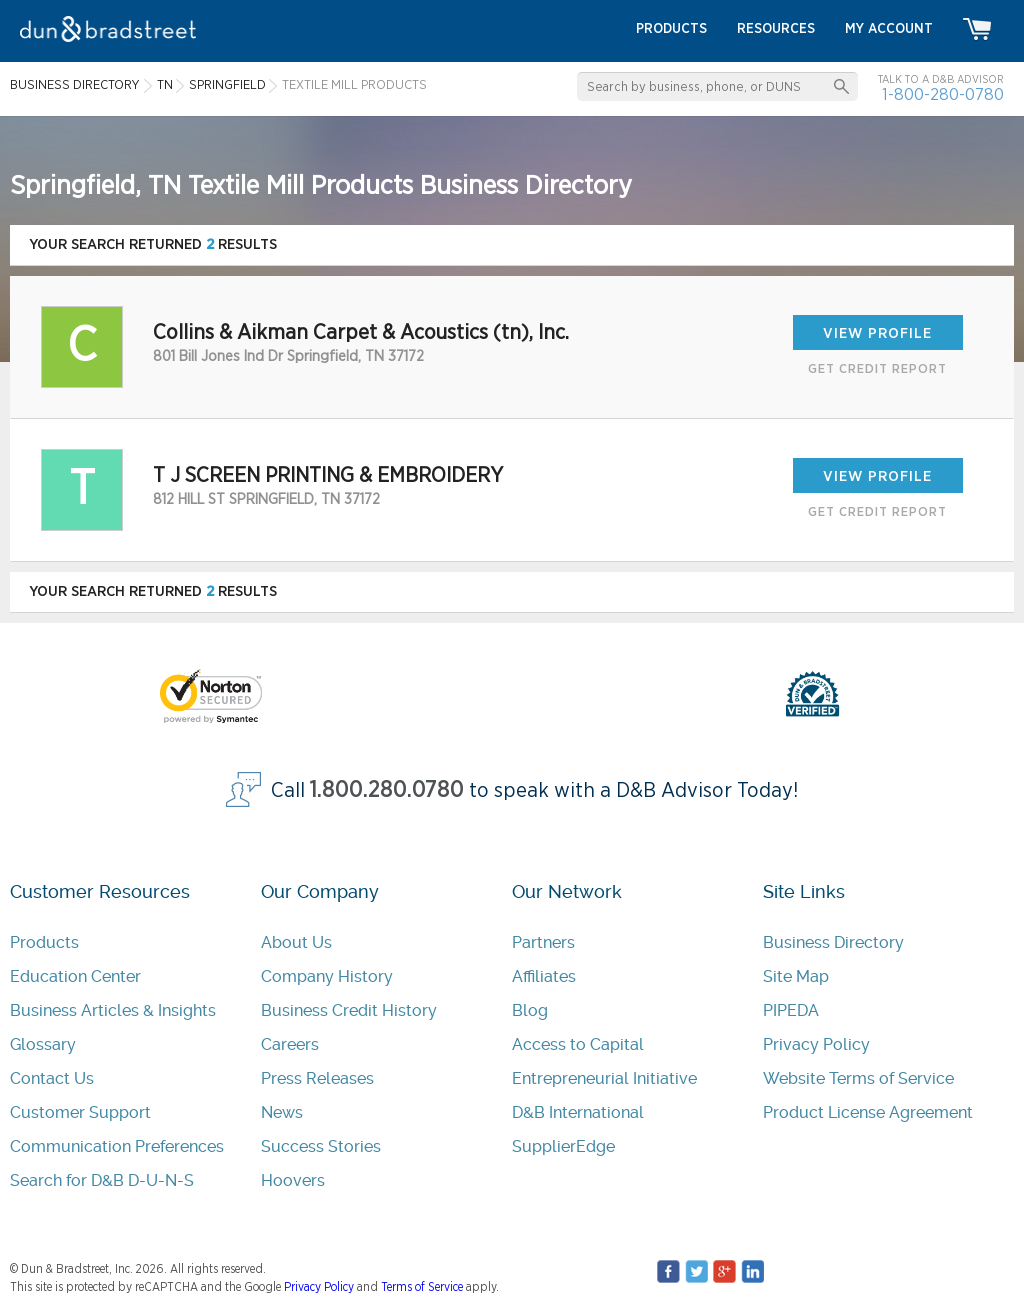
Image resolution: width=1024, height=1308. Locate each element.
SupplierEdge (563, 1146)
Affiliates (544, 976)
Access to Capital (578, 1044)
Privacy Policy (816, 1044)
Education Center (75, 976)
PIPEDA (791, 1010)
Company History (327, 976)
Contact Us (52, 1078)
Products (44, 942)
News (282, 1112)
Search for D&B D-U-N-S (102, 1180)
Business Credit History (349, 1010)
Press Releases (317, 1078)
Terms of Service (422, 1287)
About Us (296, 942)
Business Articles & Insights (113, 1010)
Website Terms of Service (858, 1078)
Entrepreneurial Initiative (604, 1078)
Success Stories (321, 1146)
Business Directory (833, 942)
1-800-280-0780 (943, 94)
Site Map (796, 976)
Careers (290, 1044)
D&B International (578, 1112)
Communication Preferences (117, 1146)
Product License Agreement (868, 1112)
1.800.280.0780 (387, 790)
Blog (530, 1010)
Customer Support (80, 1112)
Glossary (43, 1044)
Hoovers (293, 1180)
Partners (543, 942)
